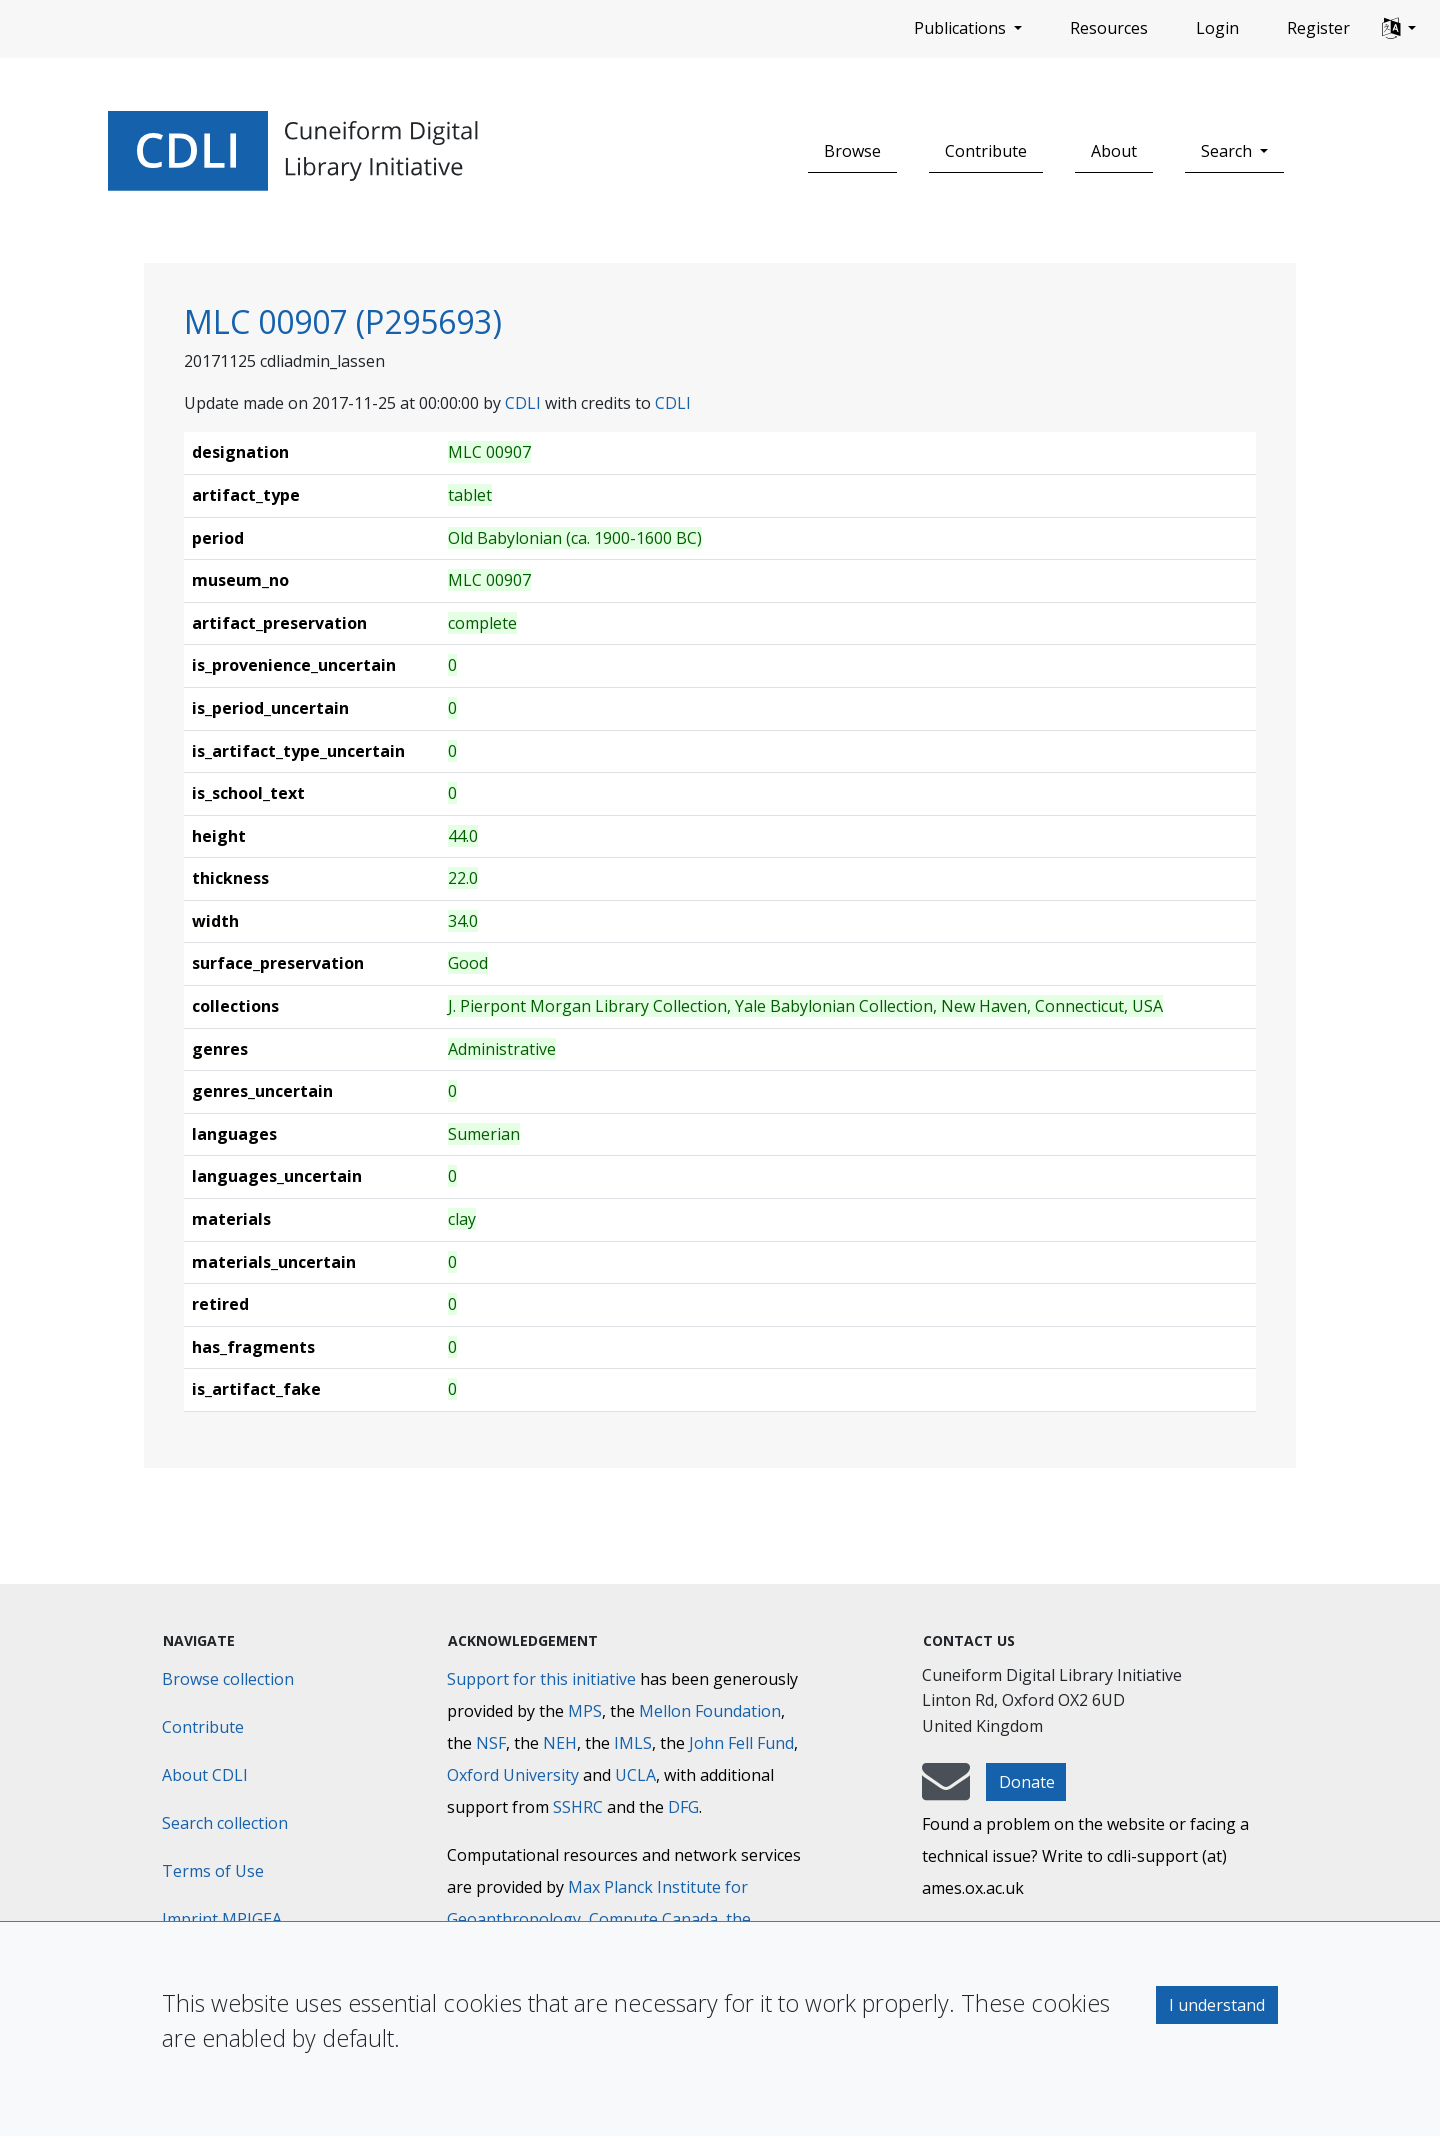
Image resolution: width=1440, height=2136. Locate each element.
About (1114, 151)
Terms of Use (213, 1871)
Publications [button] (962, 28)
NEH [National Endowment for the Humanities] (560, 1743)
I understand (1217, 2005)
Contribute (986, 151)
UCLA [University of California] (635, 1775)
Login (1217, 28)
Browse (852, 151)
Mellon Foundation (710, 1711)
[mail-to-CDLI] (946, 1791)
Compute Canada (653, 1919)
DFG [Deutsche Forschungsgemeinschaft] (683, 1807)
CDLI (523, 403)
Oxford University (513, 1775)
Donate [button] (1027, 1782)
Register (1318, 28)
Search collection (225, 1823)
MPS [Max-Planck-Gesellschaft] (585, 1711)
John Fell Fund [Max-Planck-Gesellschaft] (741, 1743)
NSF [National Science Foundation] (491, 1743)
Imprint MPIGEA (222, 1919)
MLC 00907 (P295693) (343, 321)
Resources (1109, 28)
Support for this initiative (541, 1679)
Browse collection (228, 1679)
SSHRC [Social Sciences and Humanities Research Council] (578, 1807)
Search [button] (1228, 151)
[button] (1399, 29)
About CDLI (205, 1775)
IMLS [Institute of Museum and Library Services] (633, 1743)
